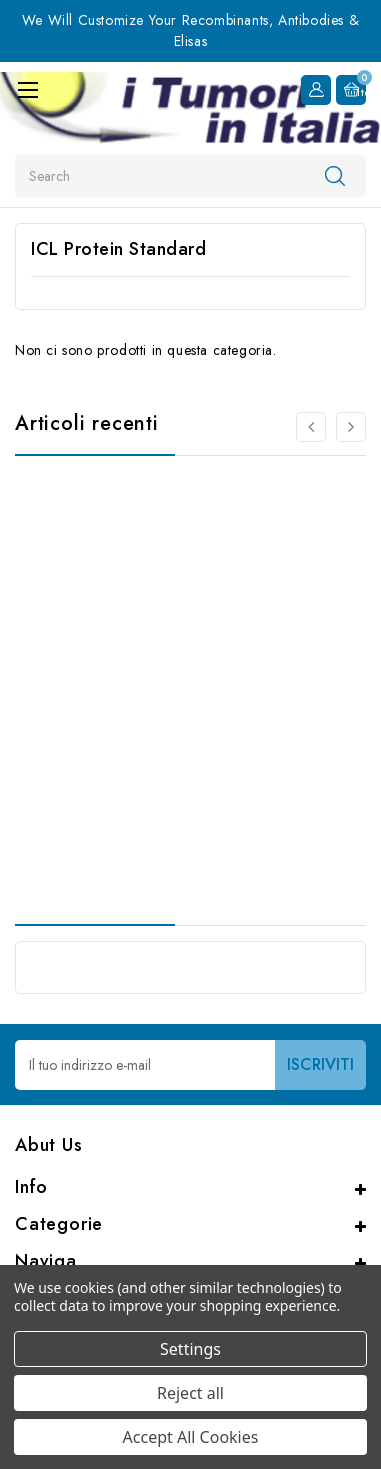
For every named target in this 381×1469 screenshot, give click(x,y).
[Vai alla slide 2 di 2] (311, 427)
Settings (190, 1349)
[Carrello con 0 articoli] (351, 90)
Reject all (190, 1393)
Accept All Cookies (191, 1437)
